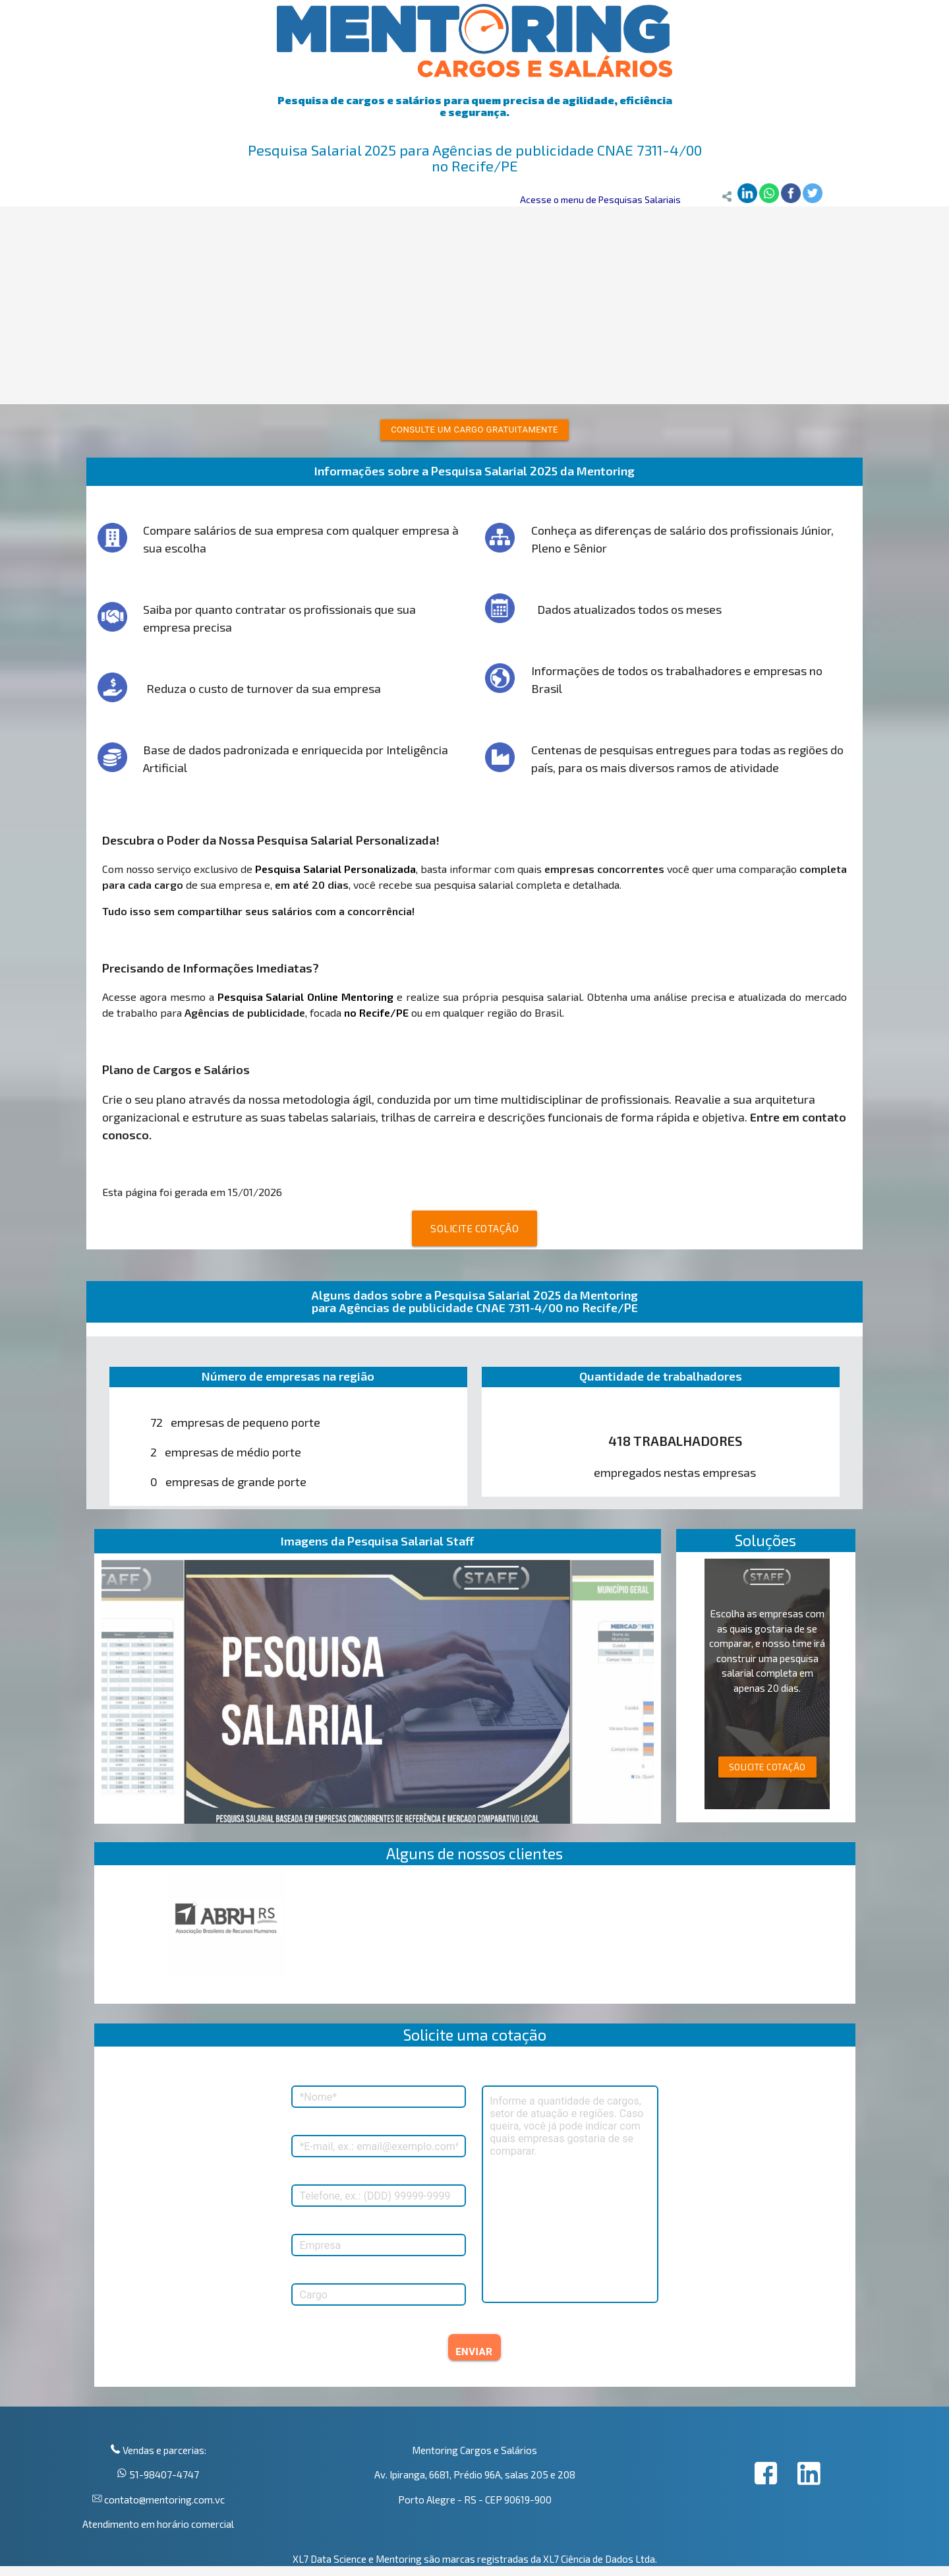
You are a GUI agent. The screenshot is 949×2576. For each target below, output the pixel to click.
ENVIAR (473, 2352)
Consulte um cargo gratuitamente (474, 429)
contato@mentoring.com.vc (163, 2499)
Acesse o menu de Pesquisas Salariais (600, 199)
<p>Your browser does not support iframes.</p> (474, 1938)
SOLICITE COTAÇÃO (474, 1228)
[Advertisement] (474, 305)
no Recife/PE (376, 1012)
